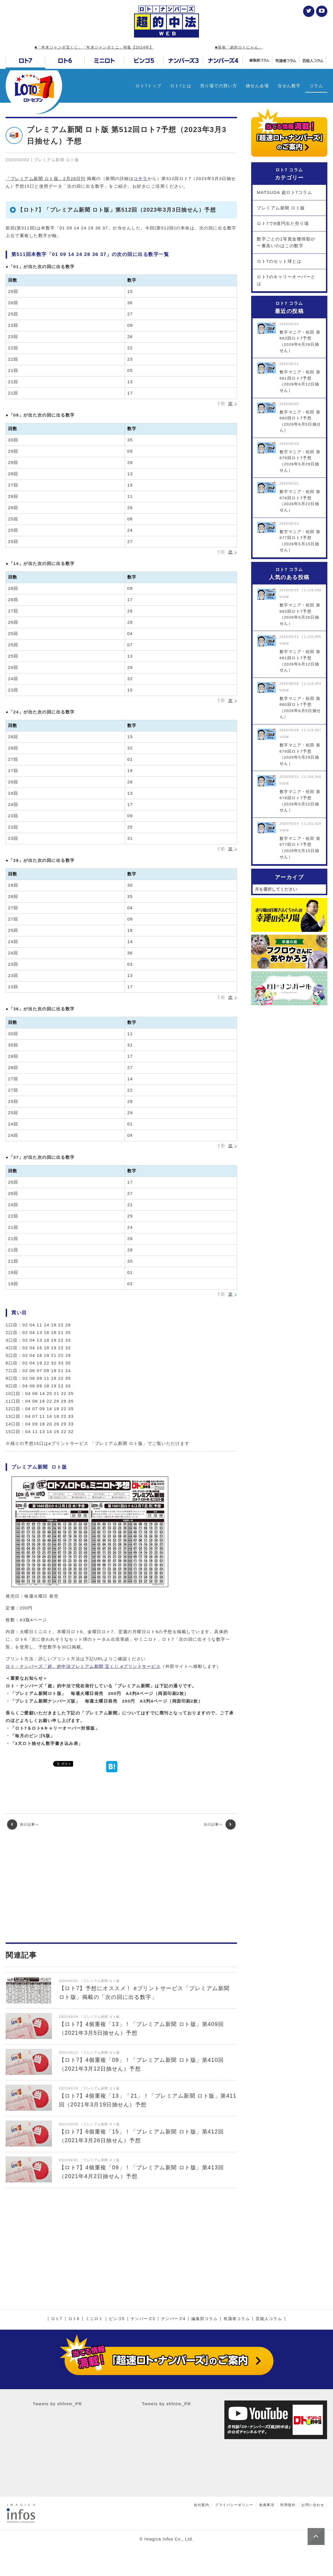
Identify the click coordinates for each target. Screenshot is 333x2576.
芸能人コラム (269, 2319)
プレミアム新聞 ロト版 (281, 207)
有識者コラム (237, 2319)
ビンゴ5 (117, 2319)
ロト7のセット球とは (279, 261)
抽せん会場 (257, 85)
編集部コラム (204, 2319)
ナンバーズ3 (143, 2319)
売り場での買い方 (218, 85)
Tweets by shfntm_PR (57, 2403)
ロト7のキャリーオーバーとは (286, 280)
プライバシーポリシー (234, 2505)
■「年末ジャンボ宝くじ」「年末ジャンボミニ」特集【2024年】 (94, 47)
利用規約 (287, 2505)
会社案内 (201, 2505)
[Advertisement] (121, 1886)
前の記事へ (23, 1824)
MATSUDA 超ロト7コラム (284, 192)
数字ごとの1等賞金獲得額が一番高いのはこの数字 (286, 242)
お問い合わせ (312, 2505)
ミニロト (94, 2319)
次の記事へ (220, 1824)
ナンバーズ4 (173, 2319)
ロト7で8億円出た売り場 (283, 223)
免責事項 (266, 2505)
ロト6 (74, 2319)
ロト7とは (181, 85)
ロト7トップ (148, 85)
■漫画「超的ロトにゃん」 (239, 47)
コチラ (140, 178)
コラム (316, 85)
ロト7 (56, 2319)
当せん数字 (289, 85)
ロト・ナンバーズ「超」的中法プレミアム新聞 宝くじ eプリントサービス (83, 1666)
